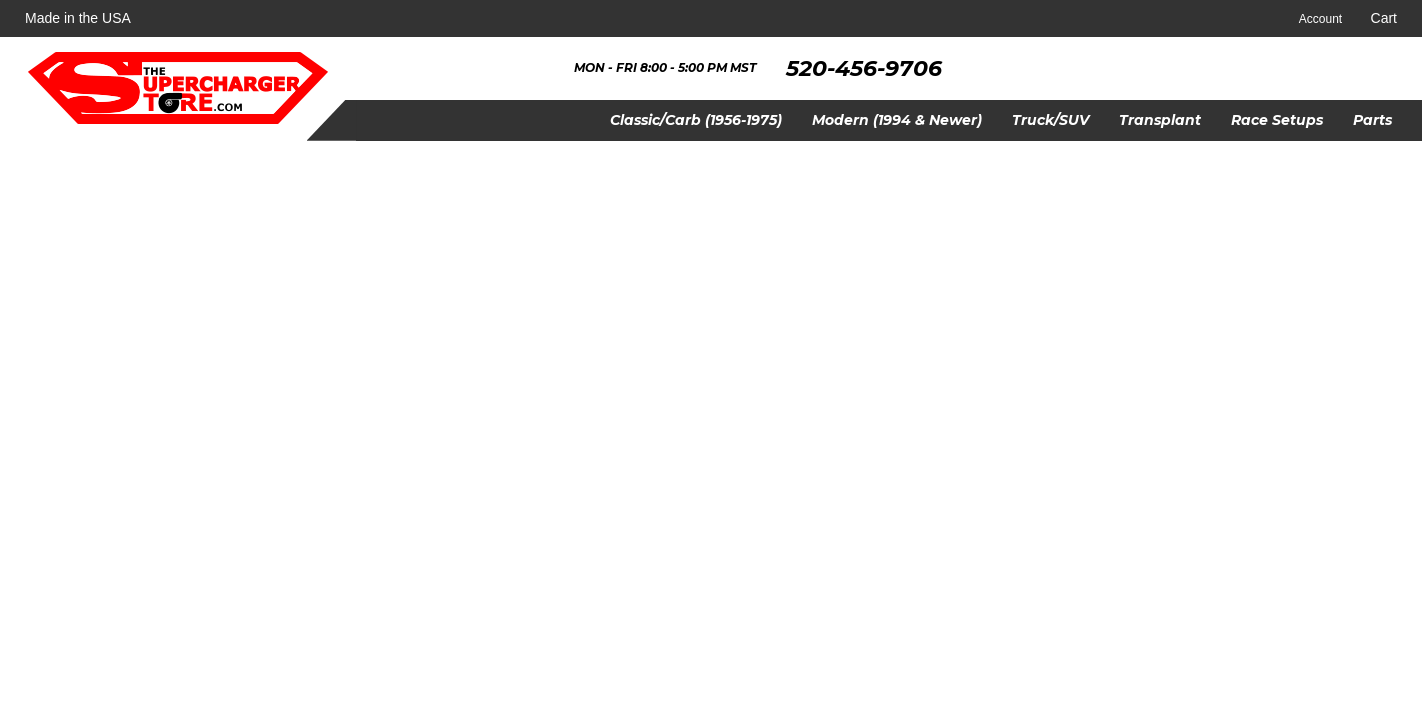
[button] (696, 120)
